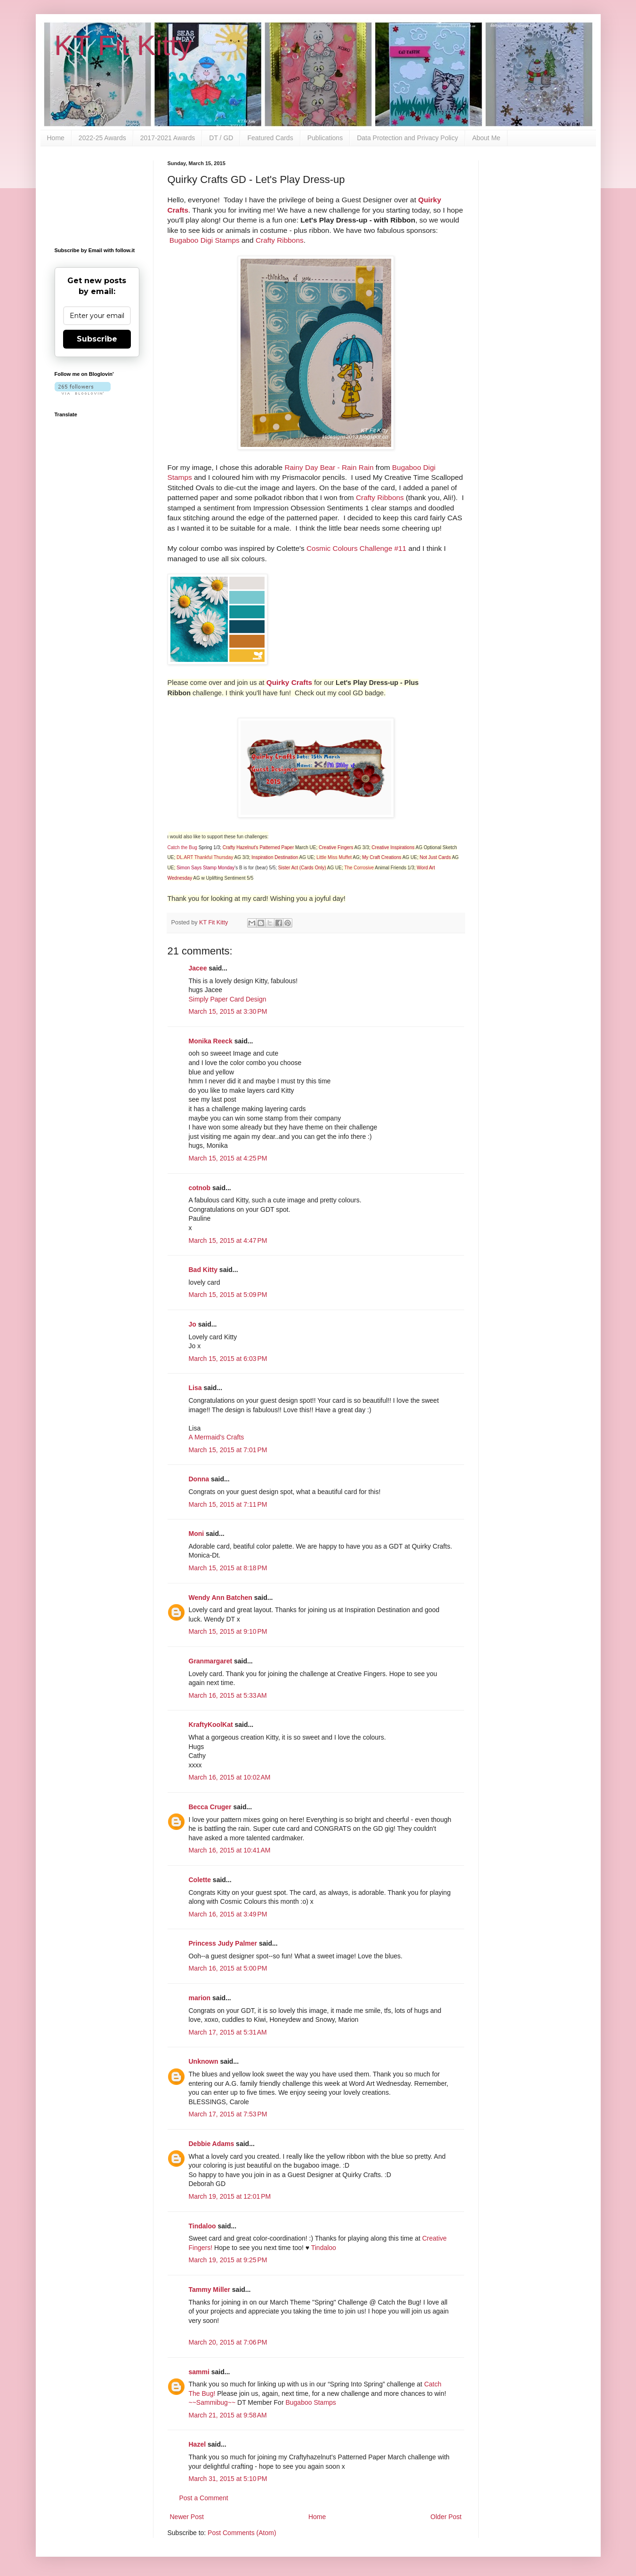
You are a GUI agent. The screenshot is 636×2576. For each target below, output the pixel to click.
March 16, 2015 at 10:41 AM (230, 1850)
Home (55, 138)
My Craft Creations (381, 857)
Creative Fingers (336, 847)
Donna (199, 1479)
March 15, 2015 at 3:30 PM (228, 1011)
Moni (196, 1533)
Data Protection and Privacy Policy (407, 138)
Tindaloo (202, 2226)
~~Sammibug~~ (212, 2402)
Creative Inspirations (392, 847)
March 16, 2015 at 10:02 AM (230, 1777)
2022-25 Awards (102, 138)
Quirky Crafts (289, 682)
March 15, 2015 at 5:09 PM (228, 1294)
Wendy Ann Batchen (220, 1597)
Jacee (198, 968)
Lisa (195, 1387)
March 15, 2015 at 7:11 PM (228, 1504)
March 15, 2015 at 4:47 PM (228, 1240)
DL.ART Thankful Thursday (205, 857)
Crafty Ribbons (280, 240)
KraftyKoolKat (211, 1724)
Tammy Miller (209, 2289)
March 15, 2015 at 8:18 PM (228, 1568)
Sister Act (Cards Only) (302, 867)
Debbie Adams (211, 2143)
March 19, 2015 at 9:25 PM (228, 2260)
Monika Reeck (211, 1041)
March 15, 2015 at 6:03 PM (228, 1358)
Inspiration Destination (274, 857)
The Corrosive (359, 867)
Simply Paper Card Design (227, 999)
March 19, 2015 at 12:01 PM (230, 2196)
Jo (192, 1324)
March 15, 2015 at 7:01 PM (228, 1450)
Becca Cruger (210, 1807)
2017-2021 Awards (167, 138)
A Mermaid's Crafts (216, 1437)
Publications (325, 138)
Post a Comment (203, 2498)
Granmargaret (211, 1661)
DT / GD (221, 138)
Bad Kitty (203, 1269)
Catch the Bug (182, 847)
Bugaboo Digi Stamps (204, 240)
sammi (199, 2372)
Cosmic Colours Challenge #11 (356, 548)
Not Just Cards (435, 857)
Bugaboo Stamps (310, 2402)
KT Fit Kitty (123, 45)
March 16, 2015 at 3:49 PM (228, 1914)
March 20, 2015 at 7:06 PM (228, 2342)
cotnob (200, 1188)
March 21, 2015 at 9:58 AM (228, 2415)
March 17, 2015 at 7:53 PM (228, 2114)
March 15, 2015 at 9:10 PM (228, 1631)
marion (200, 1998)
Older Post (445, 2516)
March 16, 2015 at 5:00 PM (228, 1968)
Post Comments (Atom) (242, 2532)
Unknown (203, 2061)
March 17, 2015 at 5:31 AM (228, 2032)
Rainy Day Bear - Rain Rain (328, 467)
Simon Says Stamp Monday (205, 867)
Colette (200, 1880)
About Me (486, 138)
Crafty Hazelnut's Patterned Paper (258, 847)
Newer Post (187, 2516)
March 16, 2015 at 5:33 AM (228, 1695)
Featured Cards (270, 138)
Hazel (197, 2444)
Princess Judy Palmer (223, 1943)
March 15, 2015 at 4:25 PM (228, 1158)
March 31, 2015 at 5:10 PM (228, 2478)
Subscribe (97, 338)
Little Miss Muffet (334, 857)
